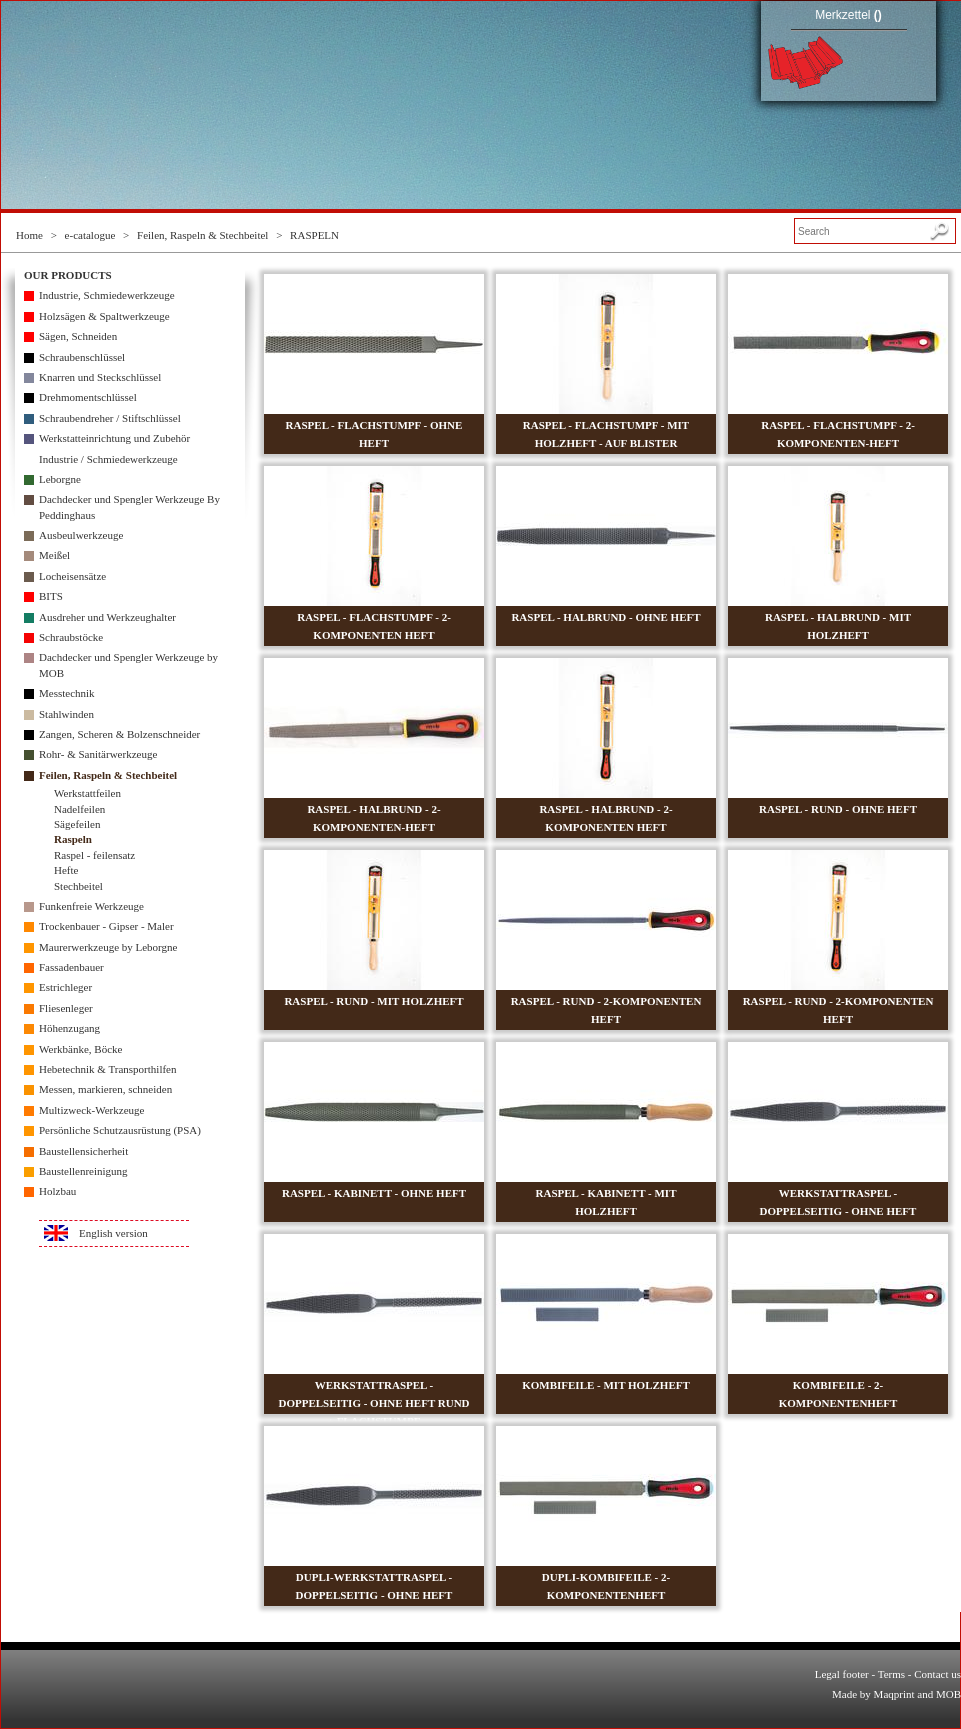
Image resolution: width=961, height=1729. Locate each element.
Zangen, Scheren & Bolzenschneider (119, 734)
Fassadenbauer (71, 967)
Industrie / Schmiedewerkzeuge (108, 459)
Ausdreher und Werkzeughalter (107, 617)
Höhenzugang (69, 1028)
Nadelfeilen (79, 809)
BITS (51, 596)
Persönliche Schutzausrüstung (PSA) (120, 1130)
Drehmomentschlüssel (88, 397)
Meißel (54, 555)
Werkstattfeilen (87, 793)
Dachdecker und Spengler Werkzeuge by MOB (128, 664)
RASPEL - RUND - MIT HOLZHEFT (373, 1001)
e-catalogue (90, 235)
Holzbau (57, 1191)
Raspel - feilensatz (94, 855)
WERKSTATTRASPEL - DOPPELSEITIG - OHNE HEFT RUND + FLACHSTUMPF (373, 1403)
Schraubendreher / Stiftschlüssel (110, 418)
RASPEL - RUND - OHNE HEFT (838, 809)
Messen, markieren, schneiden (105, 1089)
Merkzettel (848, 15)
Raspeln (73, 839)
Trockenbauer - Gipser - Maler (106, 926)
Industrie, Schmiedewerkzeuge (107, 295)
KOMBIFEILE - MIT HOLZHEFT (606, 1385)
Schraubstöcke (71, 637)
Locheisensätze (72, 576)
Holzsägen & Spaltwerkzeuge (104, 316)
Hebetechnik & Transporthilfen (107, 1069)
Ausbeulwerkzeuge (81, 535)
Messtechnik (67, 693)
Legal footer (842, 1674)
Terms (891, 1674)
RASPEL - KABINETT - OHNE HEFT (374, 1193)
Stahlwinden (66, 714)
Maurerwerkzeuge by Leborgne (108, 947)
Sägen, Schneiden (78, 336)
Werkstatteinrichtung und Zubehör (114, 438)
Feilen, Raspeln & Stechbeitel (202, 235)
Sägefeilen (77, 824)
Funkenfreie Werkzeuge (91, 906)
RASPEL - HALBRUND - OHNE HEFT (605, 617)
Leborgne (60, 479)
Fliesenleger (66, 1008)
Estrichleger (65, 987)
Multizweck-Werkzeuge (91, 1110)
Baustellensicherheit (83, 1151)
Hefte (66, 870)
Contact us (937, 1674)
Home (29, 235)
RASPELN (314, 235)
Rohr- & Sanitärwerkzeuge (98, 754)
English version (113, 1233)
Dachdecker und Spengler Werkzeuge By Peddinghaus (129, 506)
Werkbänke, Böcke (80, 1049)
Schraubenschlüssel (82, 357)
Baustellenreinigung (83, 1171)
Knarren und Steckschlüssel (100, 377)
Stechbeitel (78, 886)
